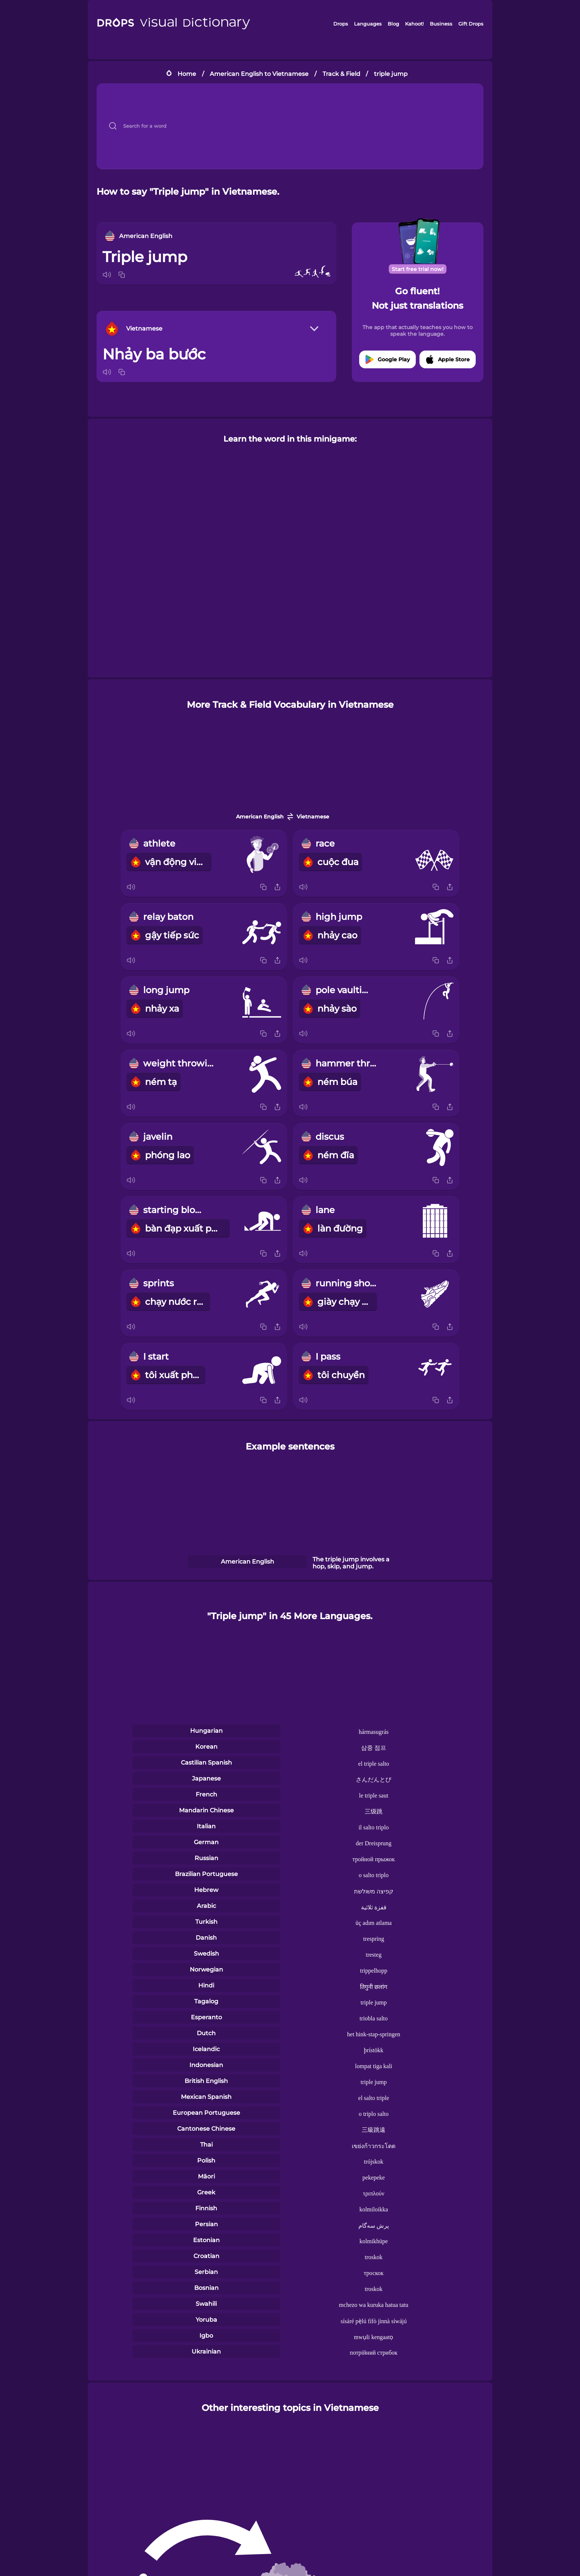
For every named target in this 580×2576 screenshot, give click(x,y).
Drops (340, 24)
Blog (393, 24)
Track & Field (341, 73)
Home (187, 73)
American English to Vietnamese (259, 73)
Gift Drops (470, 24)
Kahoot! (414, 24)
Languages (368, 24)
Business (441, 24)
